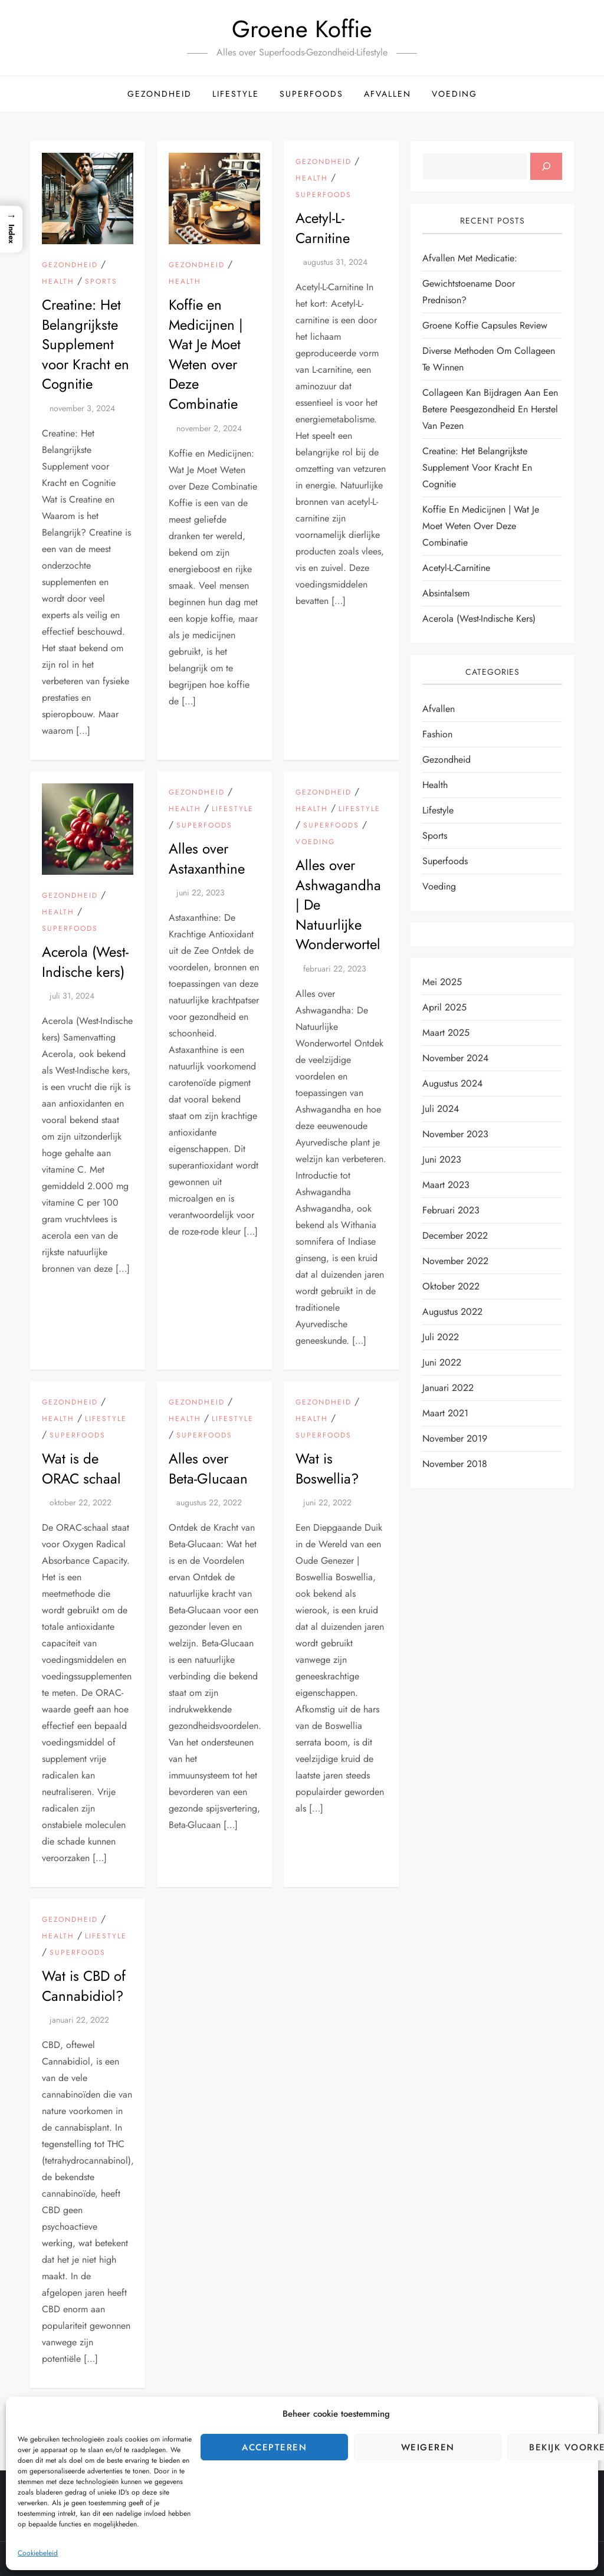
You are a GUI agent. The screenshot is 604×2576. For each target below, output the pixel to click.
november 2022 (455, 1261)
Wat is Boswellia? (327, 1468)
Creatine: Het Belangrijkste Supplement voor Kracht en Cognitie (85, 344)
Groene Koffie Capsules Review (484, 325)
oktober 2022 (451, 1286)
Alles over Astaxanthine (207, 858)
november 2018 (454, 1464)
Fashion (437, 734)
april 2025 (444, 1007)
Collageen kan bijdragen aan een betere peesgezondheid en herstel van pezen (490, 409)
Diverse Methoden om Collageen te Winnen (488, 359)
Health (58, 282)
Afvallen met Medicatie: (469, 258)
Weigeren (428, 2447)
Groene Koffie (302, 29)
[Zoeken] (546, 166)
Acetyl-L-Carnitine (323, 228)
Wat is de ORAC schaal (81, 1468)
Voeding (454, 94)
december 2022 (455, 1235)
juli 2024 (440, 1108)
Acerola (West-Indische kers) (85, 961)
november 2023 (455, 1134)
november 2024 (455, 1058)
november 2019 (454, 1438)
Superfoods (311, 94)
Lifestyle (235, 94)
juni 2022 (441, 1362)
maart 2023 (446, 1185)
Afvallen (387, 94)
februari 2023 (451, 1210)
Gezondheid (159, 94)
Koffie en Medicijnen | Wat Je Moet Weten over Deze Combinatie (206, 354)
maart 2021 (445, 1413)
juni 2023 (441, 1159)
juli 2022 (440, 1337)
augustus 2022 (452, 1311)
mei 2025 (442, 982)
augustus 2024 (452, 1083)
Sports (101, 282)
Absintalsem (446, 593)
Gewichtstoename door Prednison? (468, 292)
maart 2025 (446, 1032)
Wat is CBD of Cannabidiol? (84, 1985)
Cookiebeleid (38, 2553)
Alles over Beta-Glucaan (208, 1468)
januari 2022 (448, 1387)
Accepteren (274, 2447)
